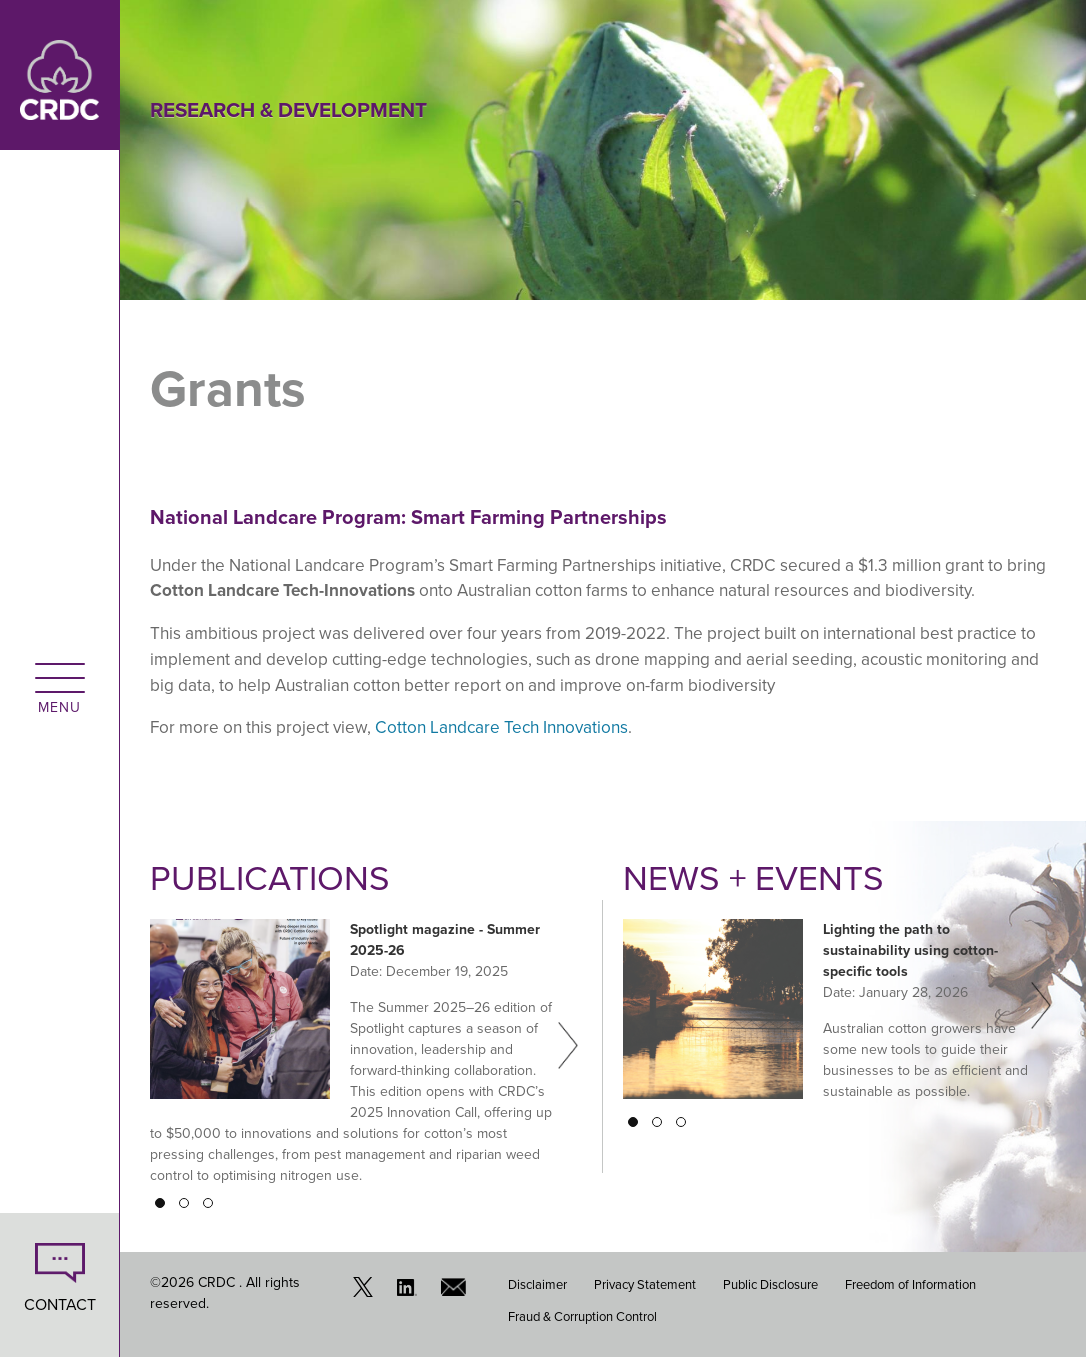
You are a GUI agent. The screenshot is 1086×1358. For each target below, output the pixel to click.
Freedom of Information (910, 1284)
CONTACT (60, 1304)
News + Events (753, 878)
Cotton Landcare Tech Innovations (501, 727)
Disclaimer (537, 1284)
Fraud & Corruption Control (582, 1316)
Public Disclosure (770, 1284)
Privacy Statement (645, 1284)
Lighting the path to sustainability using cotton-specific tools (910, 950)
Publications (270, 878)
